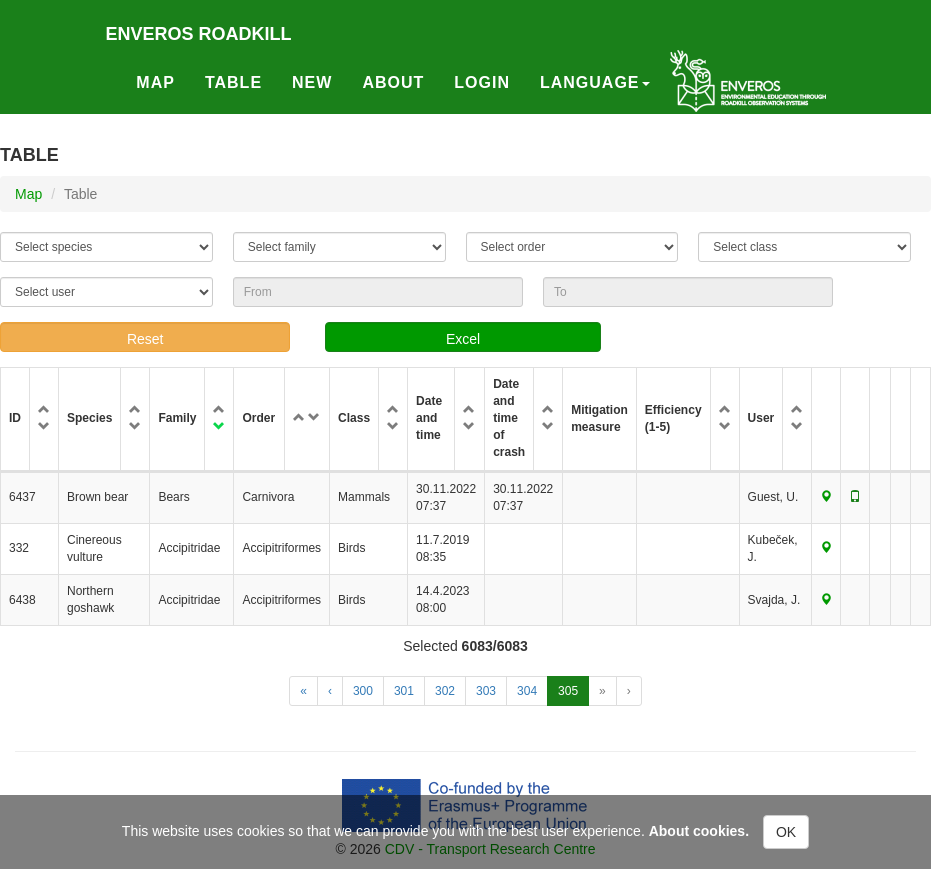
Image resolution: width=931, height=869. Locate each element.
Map (155, 82)
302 (445, 691)
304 (527, 691)
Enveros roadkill (199, 34)
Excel (463, 339)
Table (233, 82)
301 (404, 691)
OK (786, 832)
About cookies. (699, 831)
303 (486, 691)
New (312, 82)
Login (482, 82)
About (393, 82)
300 (363, 691)
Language (595, 82)
